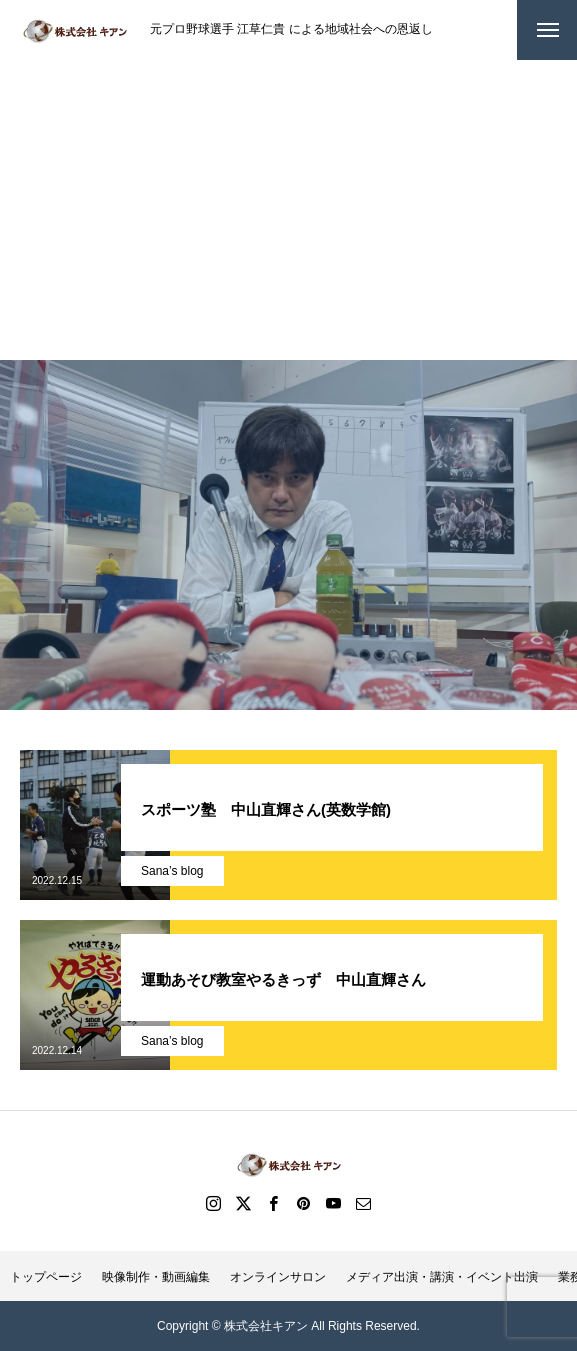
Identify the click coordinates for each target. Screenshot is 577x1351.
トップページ (46, 1277)
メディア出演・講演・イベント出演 (442, 1277)
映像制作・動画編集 (156, 1277)
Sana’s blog (172, 871)
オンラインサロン (278, 1277)
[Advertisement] (288, 210)
